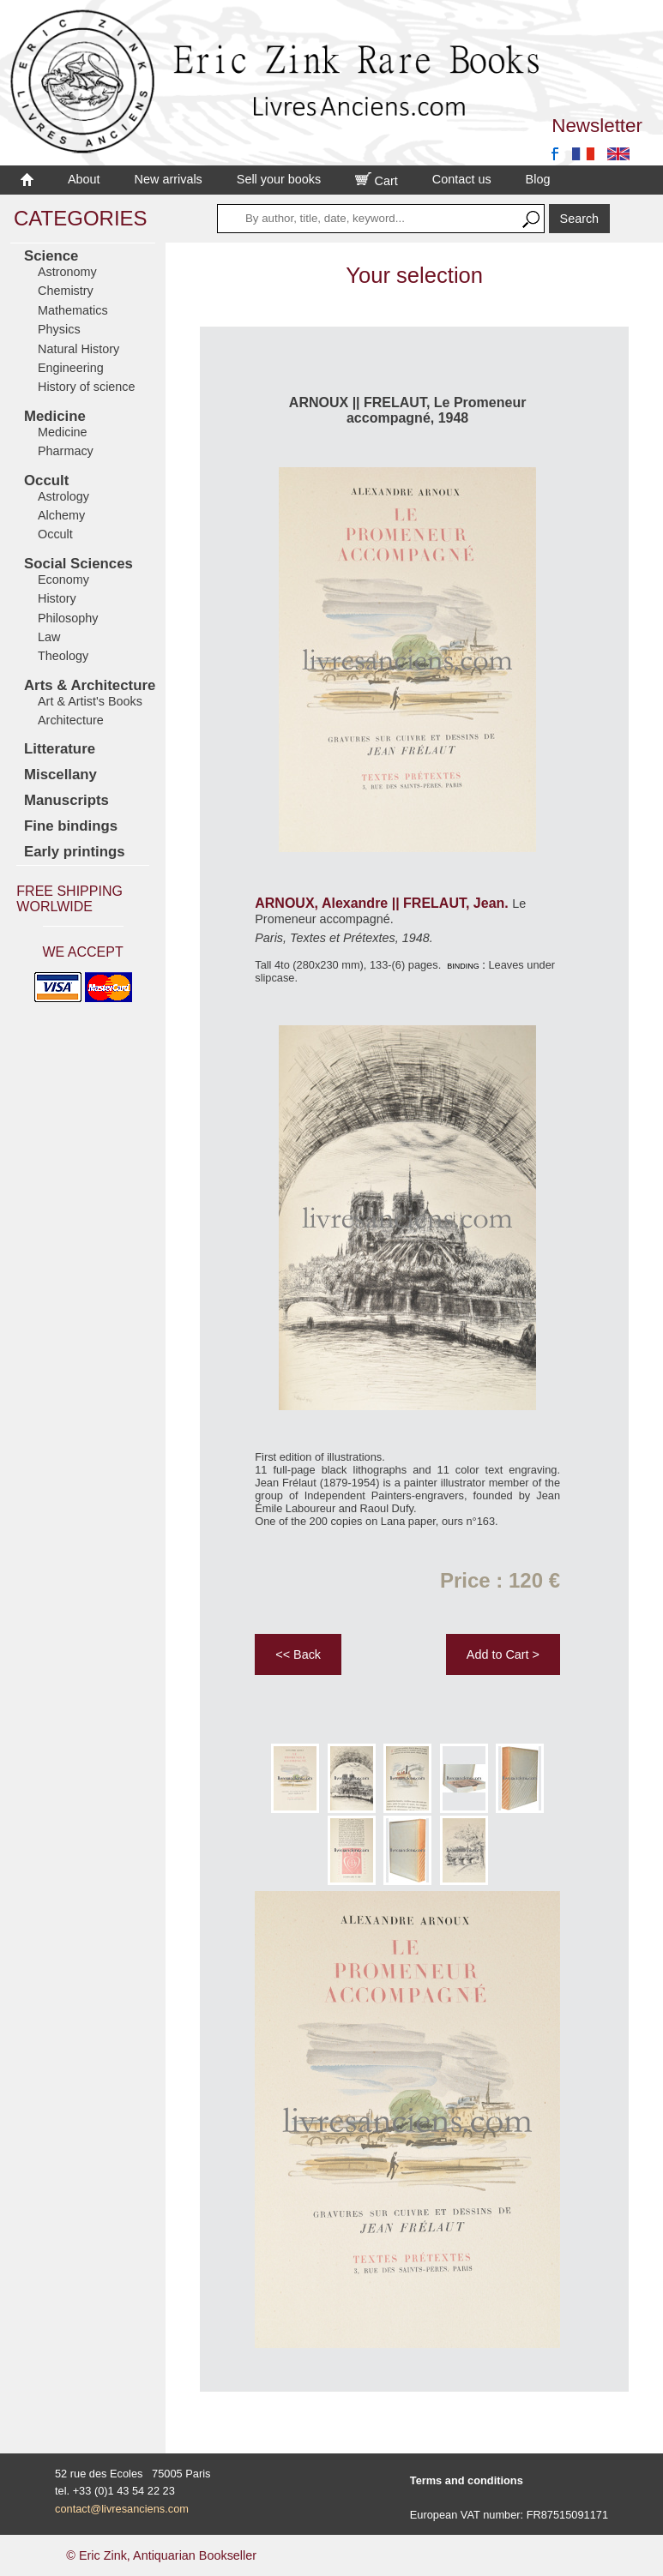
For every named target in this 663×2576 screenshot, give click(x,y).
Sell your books (279, 179)
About (84, 179)
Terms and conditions (466, 2480)
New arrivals (168, 179)
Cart (376, 181)
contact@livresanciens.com (122, 2508)
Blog (538, 179)
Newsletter (596, 125)
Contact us (461, 179)
